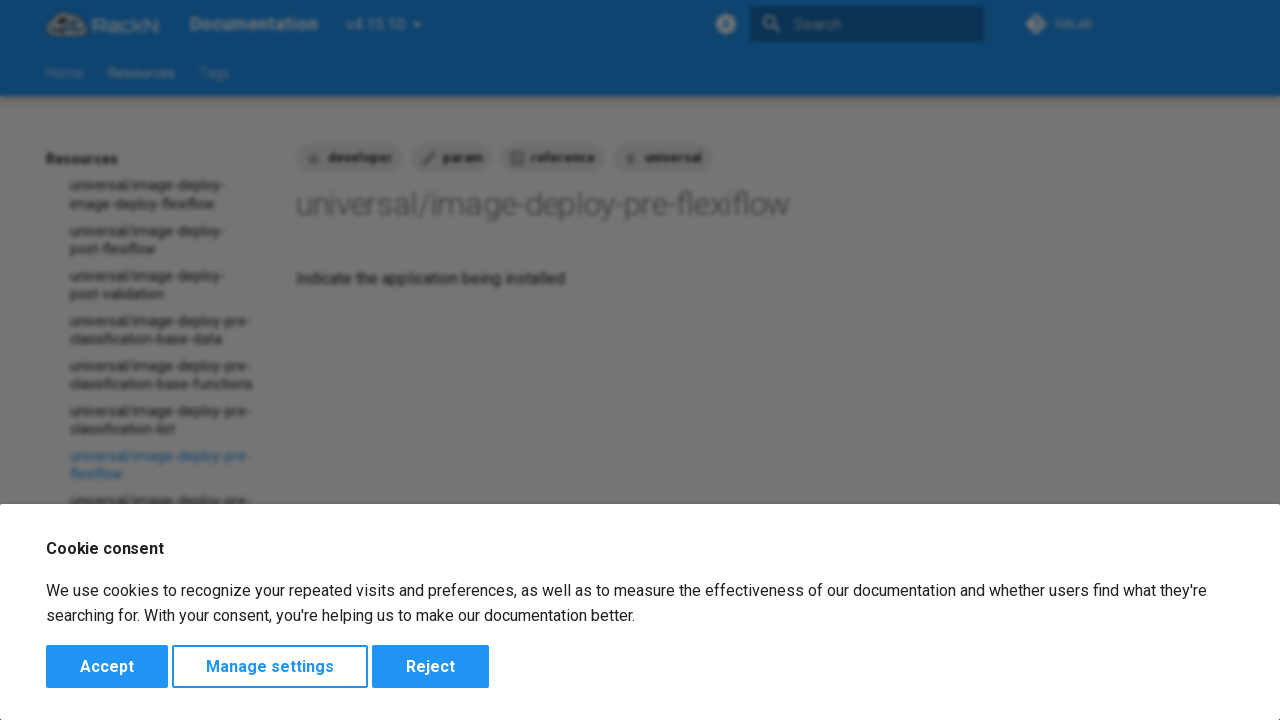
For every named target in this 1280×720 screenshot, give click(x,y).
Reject (430, 666)
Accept (107, 666)
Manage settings (270, 666)
